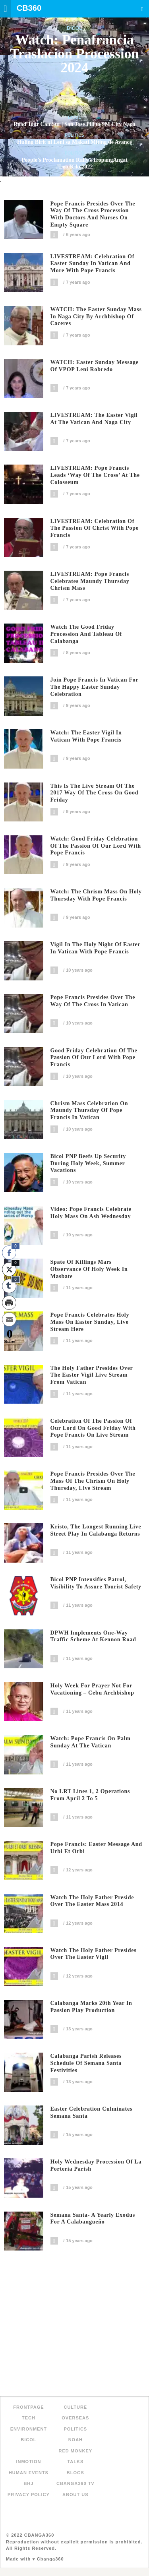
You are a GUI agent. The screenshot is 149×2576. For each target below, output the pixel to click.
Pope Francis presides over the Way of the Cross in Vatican (92, 1000)
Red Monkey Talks (76, 2456)
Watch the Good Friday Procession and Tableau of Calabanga (86, 634)
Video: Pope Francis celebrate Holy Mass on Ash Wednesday (91, 1212)
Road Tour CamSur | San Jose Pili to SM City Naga (74, 124)
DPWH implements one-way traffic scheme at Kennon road (93, 1636)
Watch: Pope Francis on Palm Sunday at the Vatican (90, 1742)
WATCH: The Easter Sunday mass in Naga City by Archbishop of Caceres (96, 316)
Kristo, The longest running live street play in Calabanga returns (95, 1530)
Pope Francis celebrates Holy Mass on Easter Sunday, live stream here (90, 1322)
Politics (74, 135)
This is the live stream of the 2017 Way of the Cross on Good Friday (94, 793)
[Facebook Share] (9, 1252)
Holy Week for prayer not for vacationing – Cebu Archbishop (92, 1689)
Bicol (74, 28)
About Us (75, 2494)
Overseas (75, 2417)
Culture (75, 2407)
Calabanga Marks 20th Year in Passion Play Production (91, 2006)
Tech (28, 2417)
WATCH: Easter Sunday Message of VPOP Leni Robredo (94, 365)
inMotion (28, 2461)
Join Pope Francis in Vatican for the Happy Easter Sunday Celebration (94, 687)
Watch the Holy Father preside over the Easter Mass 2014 (92, 1901)
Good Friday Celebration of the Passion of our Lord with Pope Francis (93, 1058)
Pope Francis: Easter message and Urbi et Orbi (96, 1847)
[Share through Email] (9, 1319)
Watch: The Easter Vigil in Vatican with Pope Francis (86, 736)
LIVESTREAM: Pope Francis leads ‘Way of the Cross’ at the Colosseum (95, 475)
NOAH (75, 2439)
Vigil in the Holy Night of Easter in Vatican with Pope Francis (95, 948)
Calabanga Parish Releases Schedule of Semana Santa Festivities (86, 2063)
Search (142, 8)
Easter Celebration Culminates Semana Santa (91, 2112)
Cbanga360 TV (75, 2483)
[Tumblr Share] (9, 1286)
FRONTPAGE (28, 2407)
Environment (28, 2429)
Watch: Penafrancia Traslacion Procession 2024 (74, 54)
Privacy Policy (29, 2494)
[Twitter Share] (9, 1269)
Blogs (75, 2472)
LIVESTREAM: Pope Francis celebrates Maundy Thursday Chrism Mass (90, 581)
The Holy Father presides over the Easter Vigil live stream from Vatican (91, 1375)
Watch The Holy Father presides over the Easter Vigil (93, 1953)
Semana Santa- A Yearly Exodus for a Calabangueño (92, 2218)
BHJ (28, 2483)
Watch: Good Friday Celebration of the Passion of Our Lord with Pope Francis (95, 846)
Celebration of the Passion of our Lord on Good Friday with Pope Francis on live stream (93, 1428)
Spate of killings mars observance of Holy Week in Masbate (89, 1269)
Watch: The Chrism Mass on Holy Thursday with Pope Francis (96, 895)
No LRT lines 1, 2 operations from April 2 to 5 (90, 1794)
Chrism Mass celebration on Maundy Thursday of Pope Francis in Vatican (89, 1110)
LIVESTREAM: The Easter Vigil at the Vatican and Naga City (94, 418)
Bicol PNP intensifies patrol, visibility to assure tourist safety (95, 1583)
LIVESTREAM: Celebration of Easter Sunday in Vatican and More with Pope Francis (92, 264)
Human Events (28, 2472)
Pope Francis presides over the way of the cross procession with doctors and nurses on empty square (92, 214)
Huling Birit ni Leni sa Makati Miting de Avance (74, 142)
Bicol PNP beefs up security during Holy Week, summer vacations (88, 1163)
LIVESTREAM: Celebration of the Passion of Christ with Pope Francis (94, 528)
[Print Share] (9, 1303)
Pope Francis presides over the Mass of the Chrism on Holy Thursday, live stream (92, 1481)
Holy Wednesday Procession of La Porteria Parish (96, 2165)
